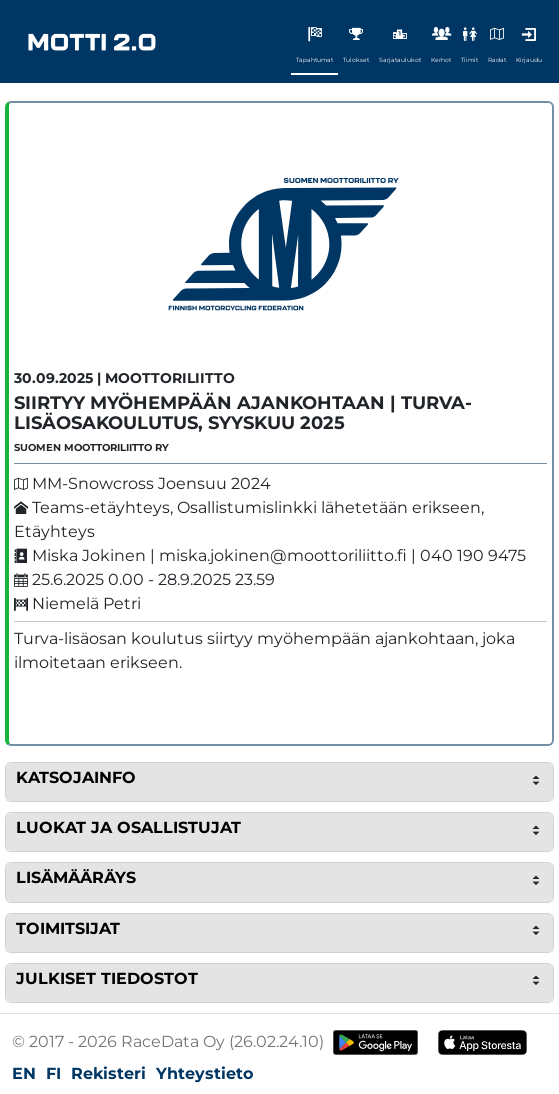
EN (24, 1073)
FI (53, 1073)
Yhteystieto (204, 1073)
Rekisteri (108, 1073)
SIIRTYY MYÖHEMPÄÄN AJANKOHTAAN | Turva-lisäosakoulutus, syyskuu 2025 (243, 413)
